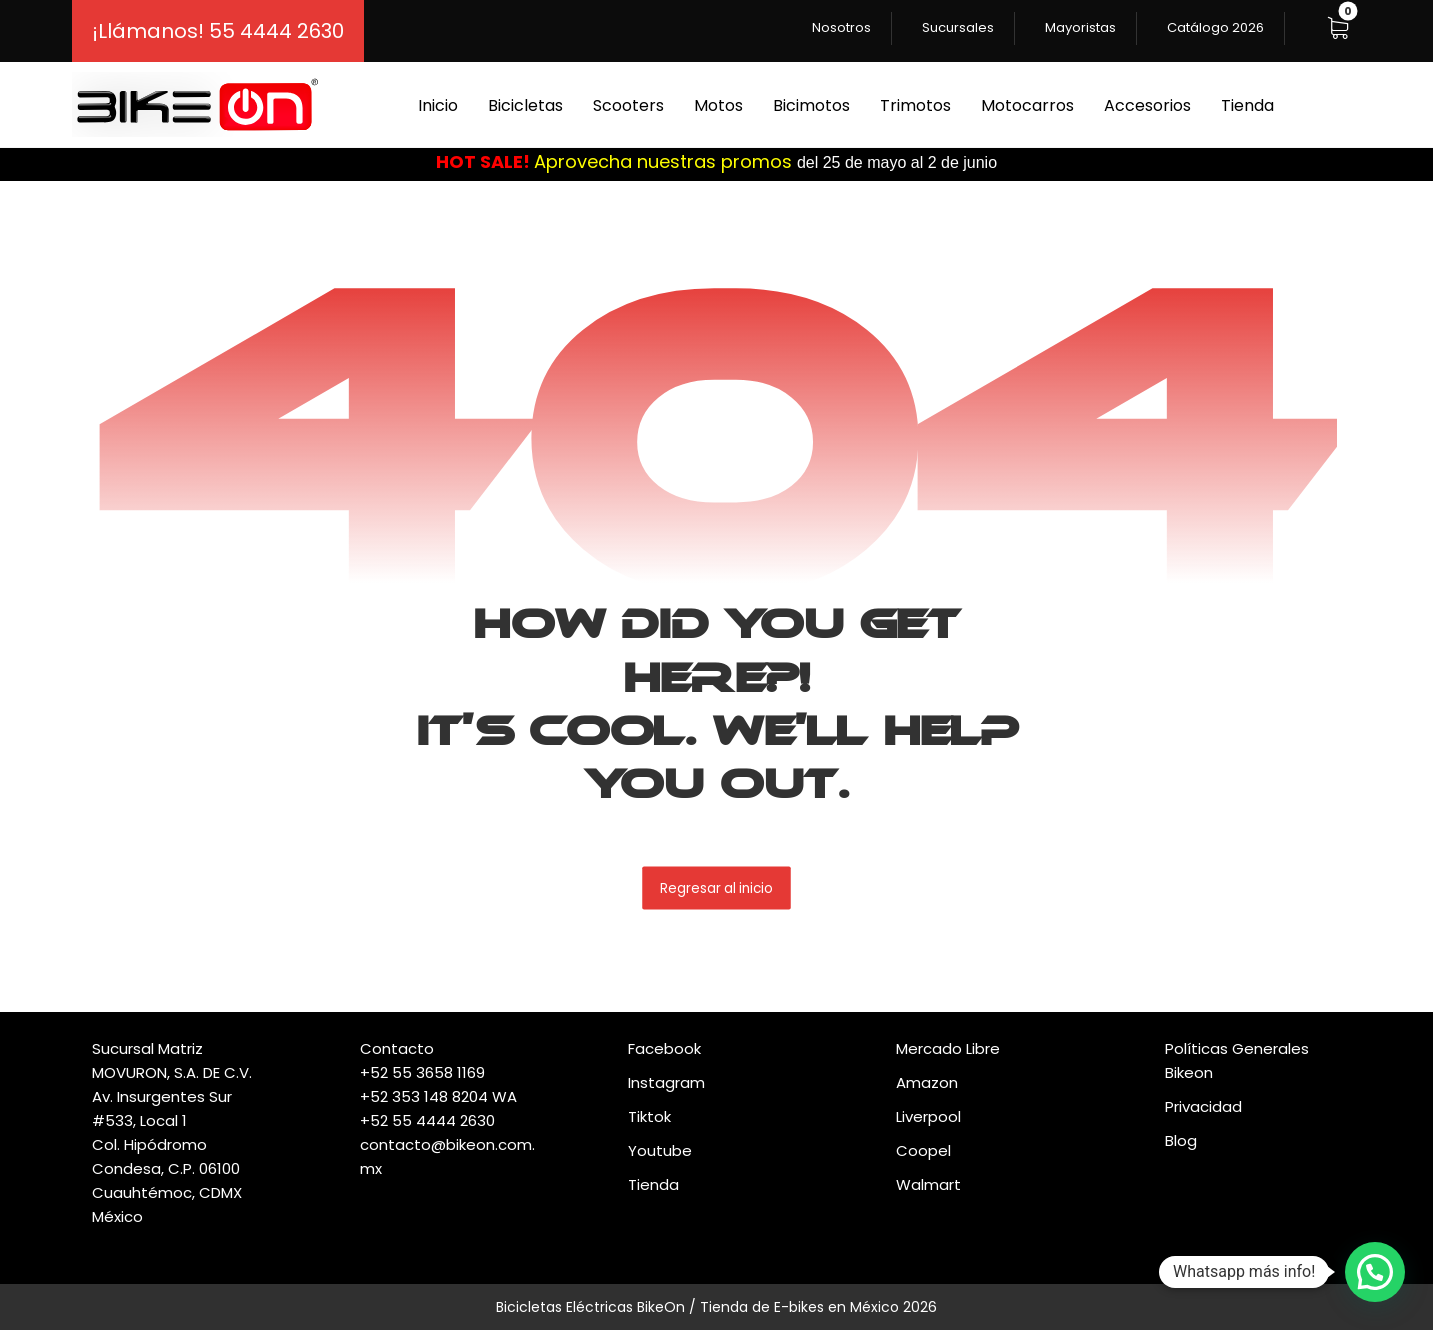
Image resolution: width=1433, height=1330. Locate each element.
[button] (1338, 28)
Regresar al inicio (716, 887)
